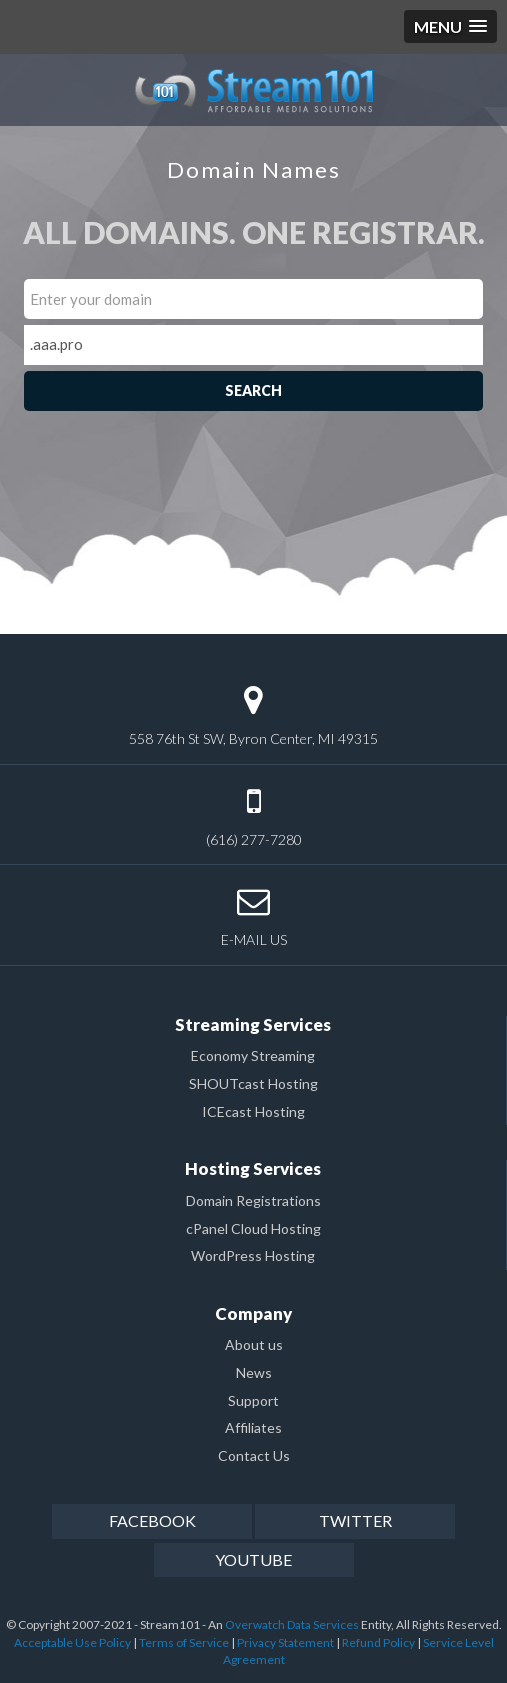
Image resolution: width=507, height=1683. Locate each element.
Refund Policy (378, 1642)
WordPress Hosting (253, 1255)
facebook (152, 1520)
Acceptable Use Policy (72, 1642)
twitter (355, 1520)
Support (253, 1400)
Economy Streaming (253, 1055)
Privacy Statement (285, 1642)
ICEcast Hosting (253, 1111)
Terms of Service (184, 1642)
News (254, 1372)
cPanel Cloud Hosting (253, 1228)
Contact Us (254, 1455)
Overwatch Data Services (292, 1624)
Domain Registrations (253, 1200)
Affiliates (253, 1427)
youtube (253, 1559)
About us (254, 1344)
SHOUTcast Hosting (253, 1083)
